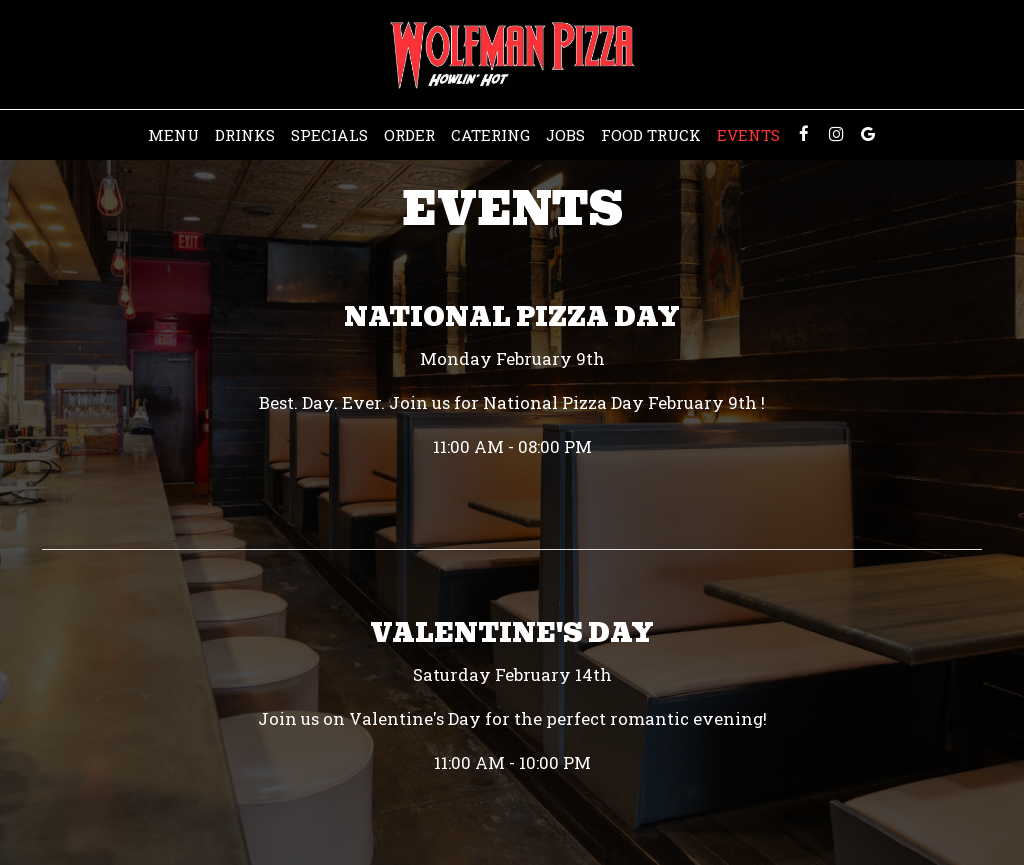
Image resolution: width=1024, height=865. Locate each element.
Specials (329, 135)
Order (409, 135)
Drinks (245, 135)
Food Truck (651, 135)
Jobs (565, 135)
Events (748, 135)
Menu (173, 135)
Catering (490, 135)
